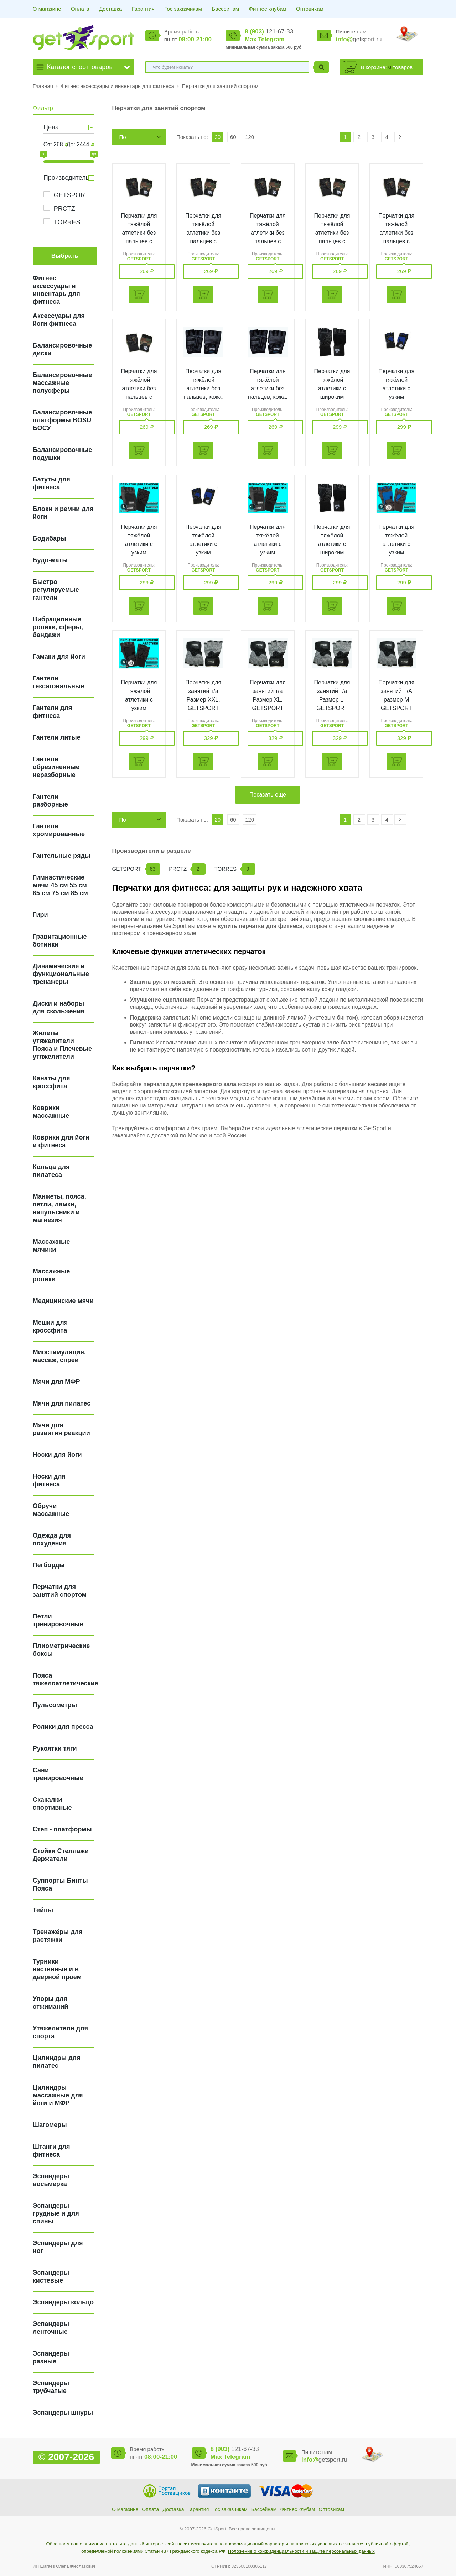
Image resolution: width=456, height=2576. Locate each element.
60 (233, 137)
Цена (51, 127)
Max (250, 39)
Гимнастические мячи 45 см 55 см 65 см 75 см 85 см (60, 885)
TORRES (67, 222)
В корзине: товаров (387, 67)
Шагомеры (50, 2124)
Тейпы (43, 1910)
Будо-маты (50, 560)
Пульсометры (55, 1705)
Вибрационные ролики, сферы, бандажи (58, 627)
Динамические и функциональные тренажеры (61, 974)
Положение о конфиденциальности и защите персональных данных (301, 2551)
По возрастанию (135, 139)
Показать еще (267, 795)
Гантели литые (57, 737)
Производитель (66, 177)
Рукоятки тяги (55, 1748)
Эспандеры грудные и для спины (56, 2213)
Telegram (271, 39)
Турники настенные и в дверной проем (57, 1969)
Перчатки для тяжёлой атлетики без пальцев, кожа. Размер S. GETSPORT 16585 (267, 397)
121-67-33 (269, 31)
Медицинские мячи (63, 1300)
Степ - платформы (62, 1829)
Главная (43, 86)
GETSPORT (71, 195)
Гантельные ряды (61, 855)
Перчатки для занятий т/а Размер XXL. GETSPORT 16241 (203, 699)
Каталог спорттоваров (80, 67)
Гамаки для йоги (59, 656)
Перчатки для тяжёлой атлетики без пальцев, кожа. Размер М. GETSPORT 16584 (203, 397)
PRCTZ (64, 208)
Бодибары (49, 538)
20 (217, 137)
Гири (40, 914)
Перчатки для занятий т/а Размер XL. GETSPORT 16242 (268, 699)
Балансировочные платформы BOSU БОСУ (62, 420)
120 (249, 137)
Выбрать (64, 255)
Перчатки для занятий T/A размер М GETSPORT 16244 (396, 699)
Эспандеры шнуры (63, 2412)
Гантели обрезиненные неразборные (56, 767)
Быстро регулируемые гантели (56, 589)
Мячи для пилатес (61, 1403)
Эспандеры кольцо (63, 2302)
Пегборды (49, 1565)
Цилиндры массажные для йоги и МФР (58, 2095)
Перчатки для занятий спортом (220, 86)
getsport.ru (359, 39)
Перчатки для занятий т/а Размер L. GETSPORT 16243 (332, 699)
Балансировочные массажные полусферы (62, 382)
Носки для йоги (57, 1454)
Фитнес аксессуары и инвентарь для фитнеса (118, 86)
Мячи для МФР (56, 1381)
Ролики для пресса (63, 1726)
